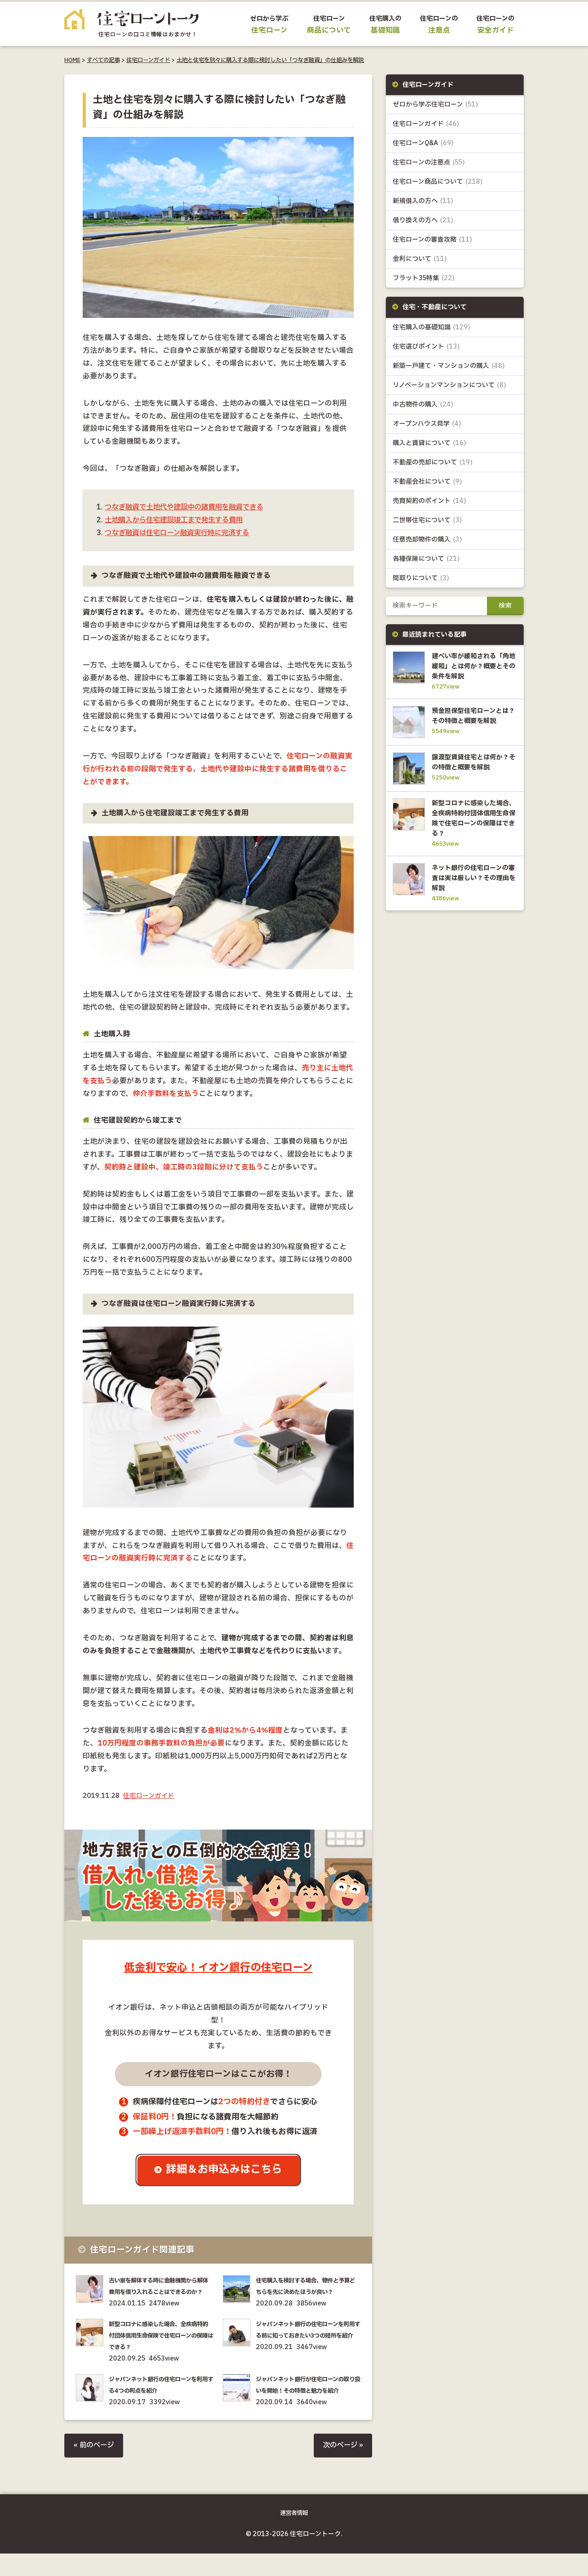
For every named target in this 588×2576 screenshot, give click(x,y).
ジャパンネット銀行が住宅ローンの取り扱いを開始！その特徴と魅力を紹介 (307, 2402)
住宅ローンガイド (148, 60)
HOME (72, 60)
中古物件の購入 (423, 405)
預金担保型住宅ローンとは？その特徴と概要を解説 (472, 722)
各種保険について (426, 560)
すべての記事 (103, 60)
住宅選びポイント (426, 347)
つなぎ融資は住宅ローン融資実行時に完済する (182, 533)
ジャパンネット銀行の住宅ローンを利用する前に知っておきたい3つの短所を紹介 (307, 2347)
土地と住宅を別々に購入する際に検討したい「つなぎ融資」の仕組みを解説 (270, 60)
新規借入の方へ (423, 201)
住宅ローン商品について (438, 182)
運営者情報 (294, 2536)
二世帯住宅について (427, 521)
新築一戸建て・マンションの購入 (449, 366)
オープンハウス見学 (427, 424)
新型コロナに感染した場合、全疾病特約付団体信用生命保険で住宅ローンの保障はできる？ (160, 2347)
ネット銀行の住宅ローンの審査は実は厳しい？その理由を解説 (472, 897)
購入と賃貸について (429, 443)
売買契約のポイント (430, 502)
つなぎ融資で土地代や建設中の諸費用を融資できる (189, 507)
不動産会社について (427, 482)
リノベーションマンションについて (449, 385)
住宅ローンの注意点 (429, 163)
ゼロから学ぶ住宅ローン (435, 104)
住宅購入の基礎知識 (431, 328)
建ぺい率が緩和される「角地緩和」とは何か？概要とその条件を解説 (472, 667)
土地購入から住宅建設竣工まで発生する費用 (178, 520)
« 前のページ (95, 2468)
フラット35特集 (424, 278)
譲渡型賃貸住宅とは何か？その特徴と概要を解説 (472, 777)
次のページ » (342, 2468)
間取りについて (421, 579)
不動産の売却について (433, 463)
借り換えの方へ (423, 221)
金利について (420, 259)
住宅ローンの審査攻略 (432, 240)
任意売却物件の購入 (427, 540)
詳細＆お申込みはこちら (225, 2170)
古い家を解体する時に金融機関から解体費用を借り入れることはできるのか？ (160, 2292)
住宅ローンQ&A (423, 143)
